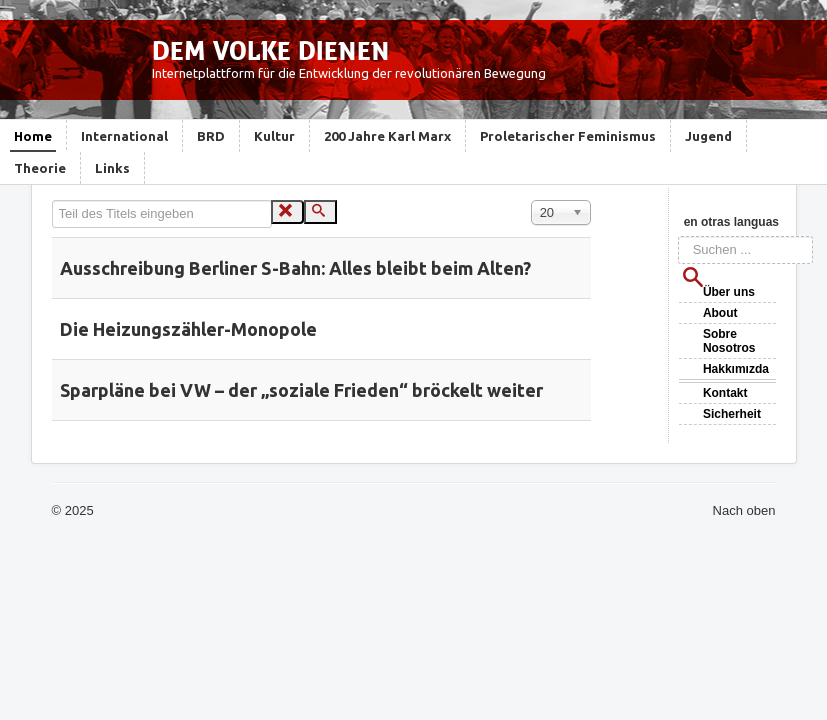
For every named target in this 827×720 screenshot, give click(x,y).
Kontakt (725, 393)
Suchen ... (678, 236)
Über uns (729, 292)
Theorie (40, 168)
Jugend (708, 136)
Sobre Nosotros (729, 341)
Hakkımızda (736, 369)
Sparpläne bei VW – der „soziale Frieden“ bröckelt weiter (301, 390)
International (124, 136)
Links (112, 168)
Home (33, 136)
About (720, 313)
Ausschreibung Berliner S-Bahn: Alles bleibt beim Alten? (295, 268)
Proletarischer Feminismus (568, 136)
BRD (211, 136)
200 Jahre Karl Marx (387, 136)
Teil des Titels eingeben (52, 200)
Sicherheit (732, 414)
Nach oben (744, 510)
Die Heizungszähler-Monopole (188, 329)
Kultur (274, 136)
